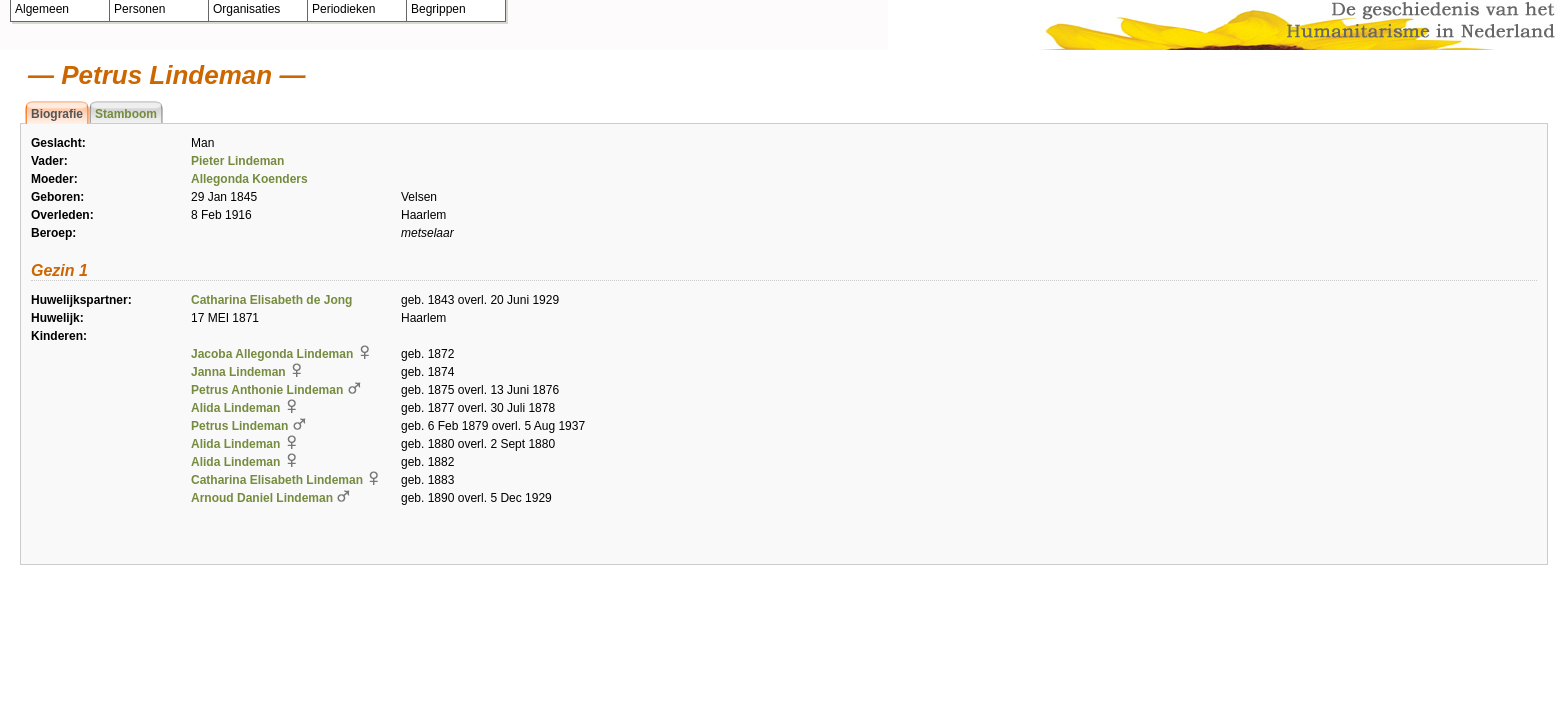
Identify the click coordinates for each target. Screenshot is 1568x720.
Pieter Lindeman (237, 161)
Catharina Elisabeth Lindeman (277, 480)
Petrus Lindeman (239, 426)
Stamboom (126, 114)
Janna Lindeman (238, 372)
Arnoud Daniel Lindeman (262, 498)
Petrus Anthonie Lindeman (267, 390)
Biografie (57, 114)
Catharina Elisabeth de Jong (271, 300)
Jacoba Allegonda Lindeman (272, 354)
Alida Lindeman (235, 408)
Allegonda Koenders (249, 179)
